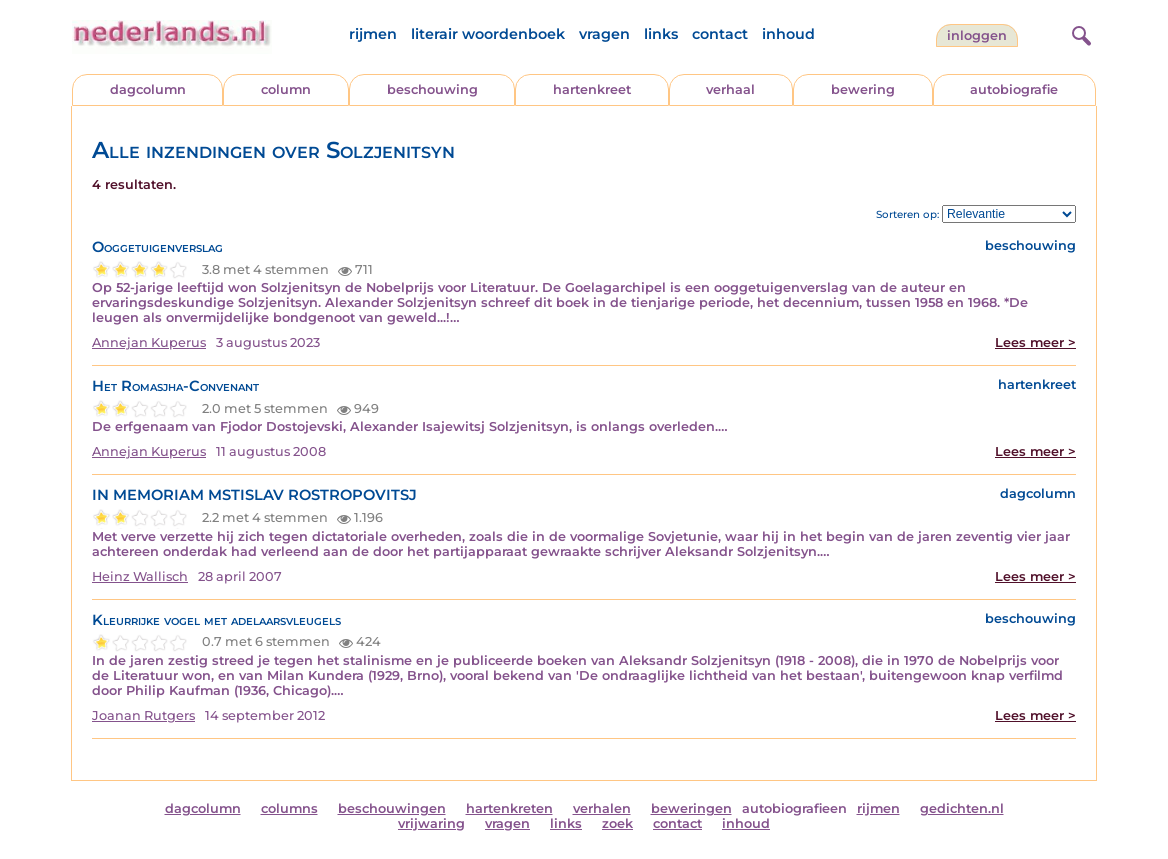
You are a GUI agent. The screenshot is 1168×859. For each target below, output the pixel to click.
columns (289, 808)
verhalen (602, 808)
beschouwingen (392, 808)
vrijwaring (431, 823)
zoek (617, 823)
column (286, 89)
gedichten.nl (962, 808)
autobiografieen (794, 808)
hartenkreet (592, 89)
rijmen (373, 34)
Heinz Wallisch (140, 576)
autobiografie (1014, 89)
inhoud (788, 34)
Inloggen (977, 35)
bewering (863, 89)
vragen (604, 34)
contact (720, 34)
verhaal (730, 89)
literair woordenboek (488, 34)
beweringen (691, 808)
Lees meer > (1035, 342)
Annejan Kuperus (149, 342)
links (661, 34)
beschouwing (432, 89)
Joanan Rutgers (143, 715)
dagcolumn (148, 89)
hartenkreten (509, 808)
